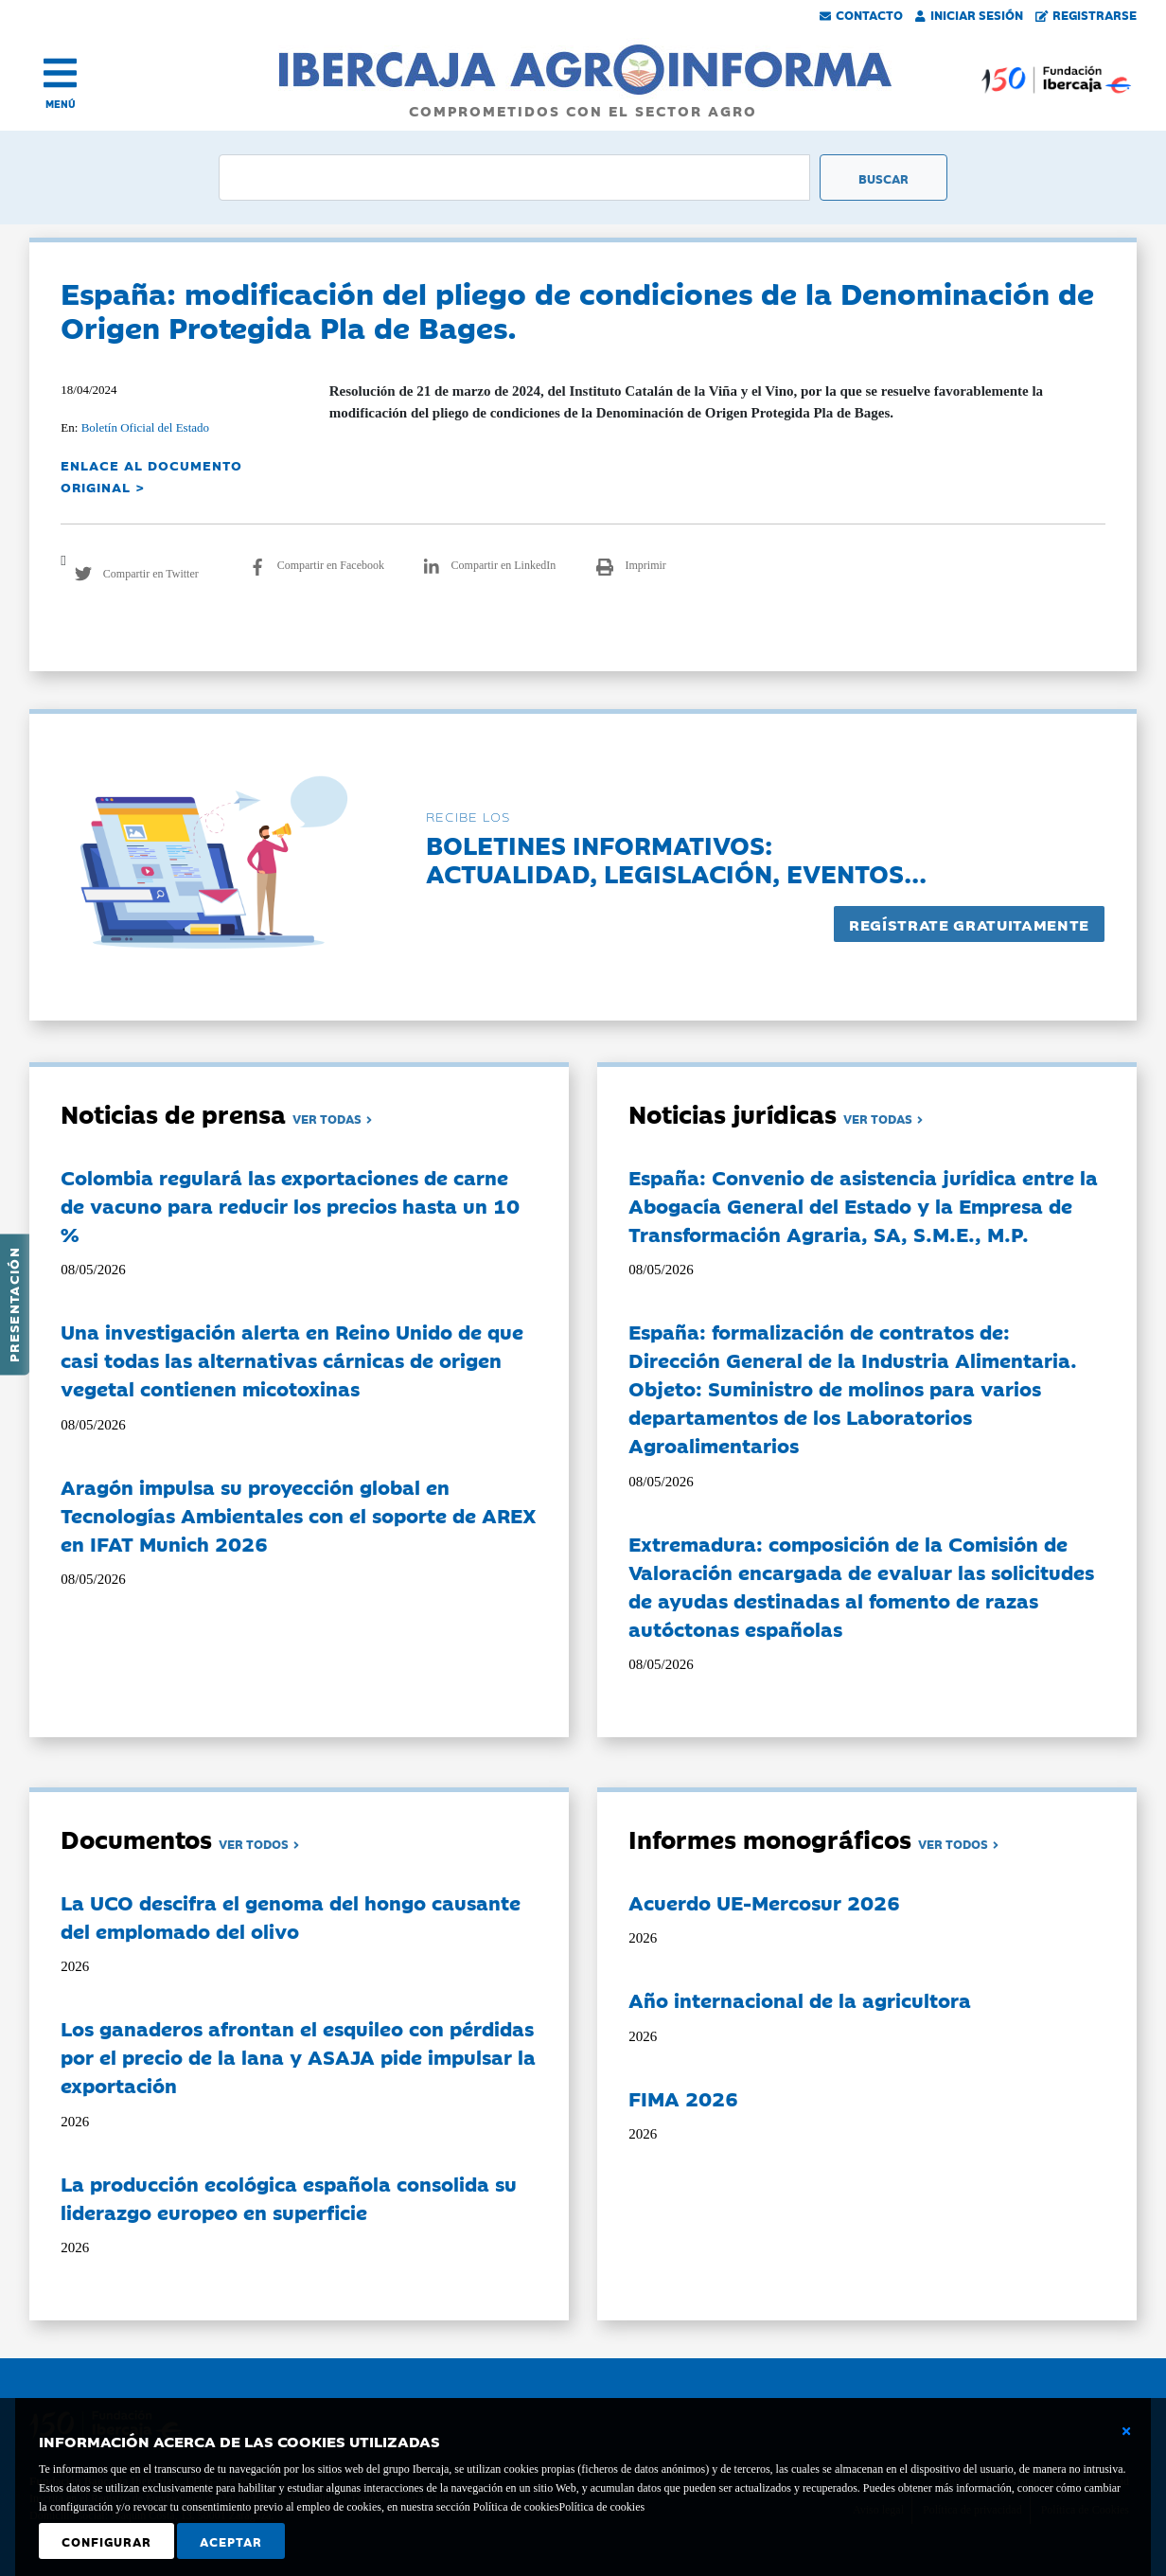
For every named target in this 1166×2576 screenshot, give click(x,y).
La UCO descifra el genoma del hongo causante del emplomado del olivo (291, 1916)
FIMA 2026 (683, 2098)
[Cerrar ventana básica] (1126, 2431)
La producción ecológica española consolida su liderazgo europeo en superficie (289, 2197)
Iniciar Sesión (969, 14)
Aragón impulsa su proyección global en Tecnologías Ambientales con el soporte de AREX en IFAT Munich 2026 (299, 1514)
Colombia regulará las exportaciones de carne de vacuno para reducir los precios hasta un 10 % (290, 1205)
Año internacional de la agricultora (799, 1999)
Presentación (13, 1304)
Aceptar (231, 2540)
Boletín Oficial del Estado (145, 427)
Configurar (106, 2540)
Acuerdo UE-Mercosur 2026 (764, 1902)
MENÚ (60, 104)
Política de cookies (601, 2507)
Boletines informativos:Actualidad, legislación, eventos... (676, 858)
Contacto (861, 14)
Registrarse (1086, 14)
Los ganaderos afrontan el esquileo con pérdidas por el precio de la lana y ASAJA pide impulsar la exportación (298, 2056)
